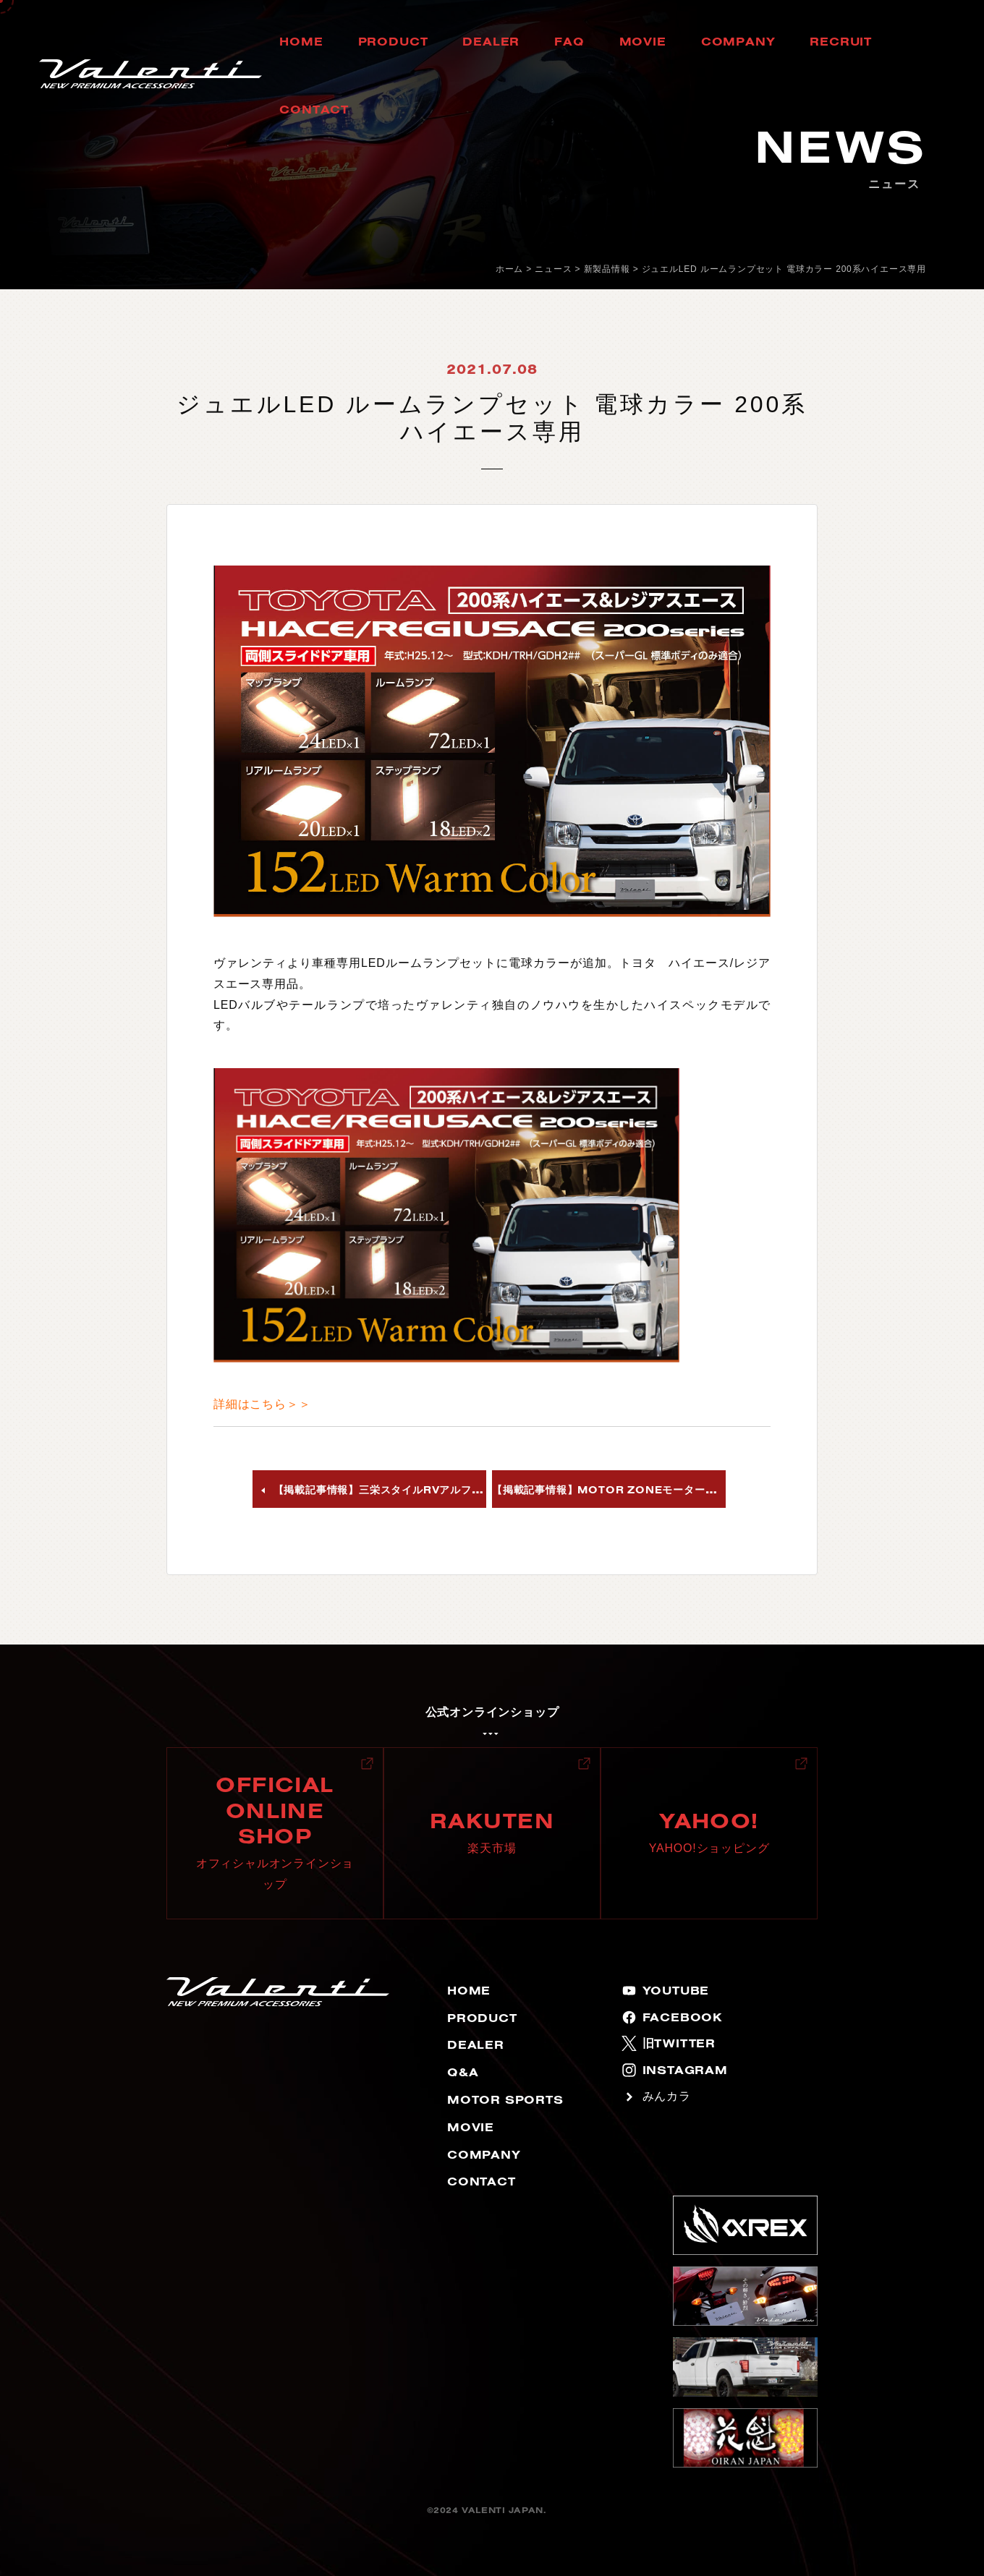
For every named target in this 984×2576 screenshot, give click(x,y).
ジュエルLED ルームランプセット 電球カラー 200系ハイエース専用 (784, 269)
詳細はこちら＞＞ (261, 1404)
